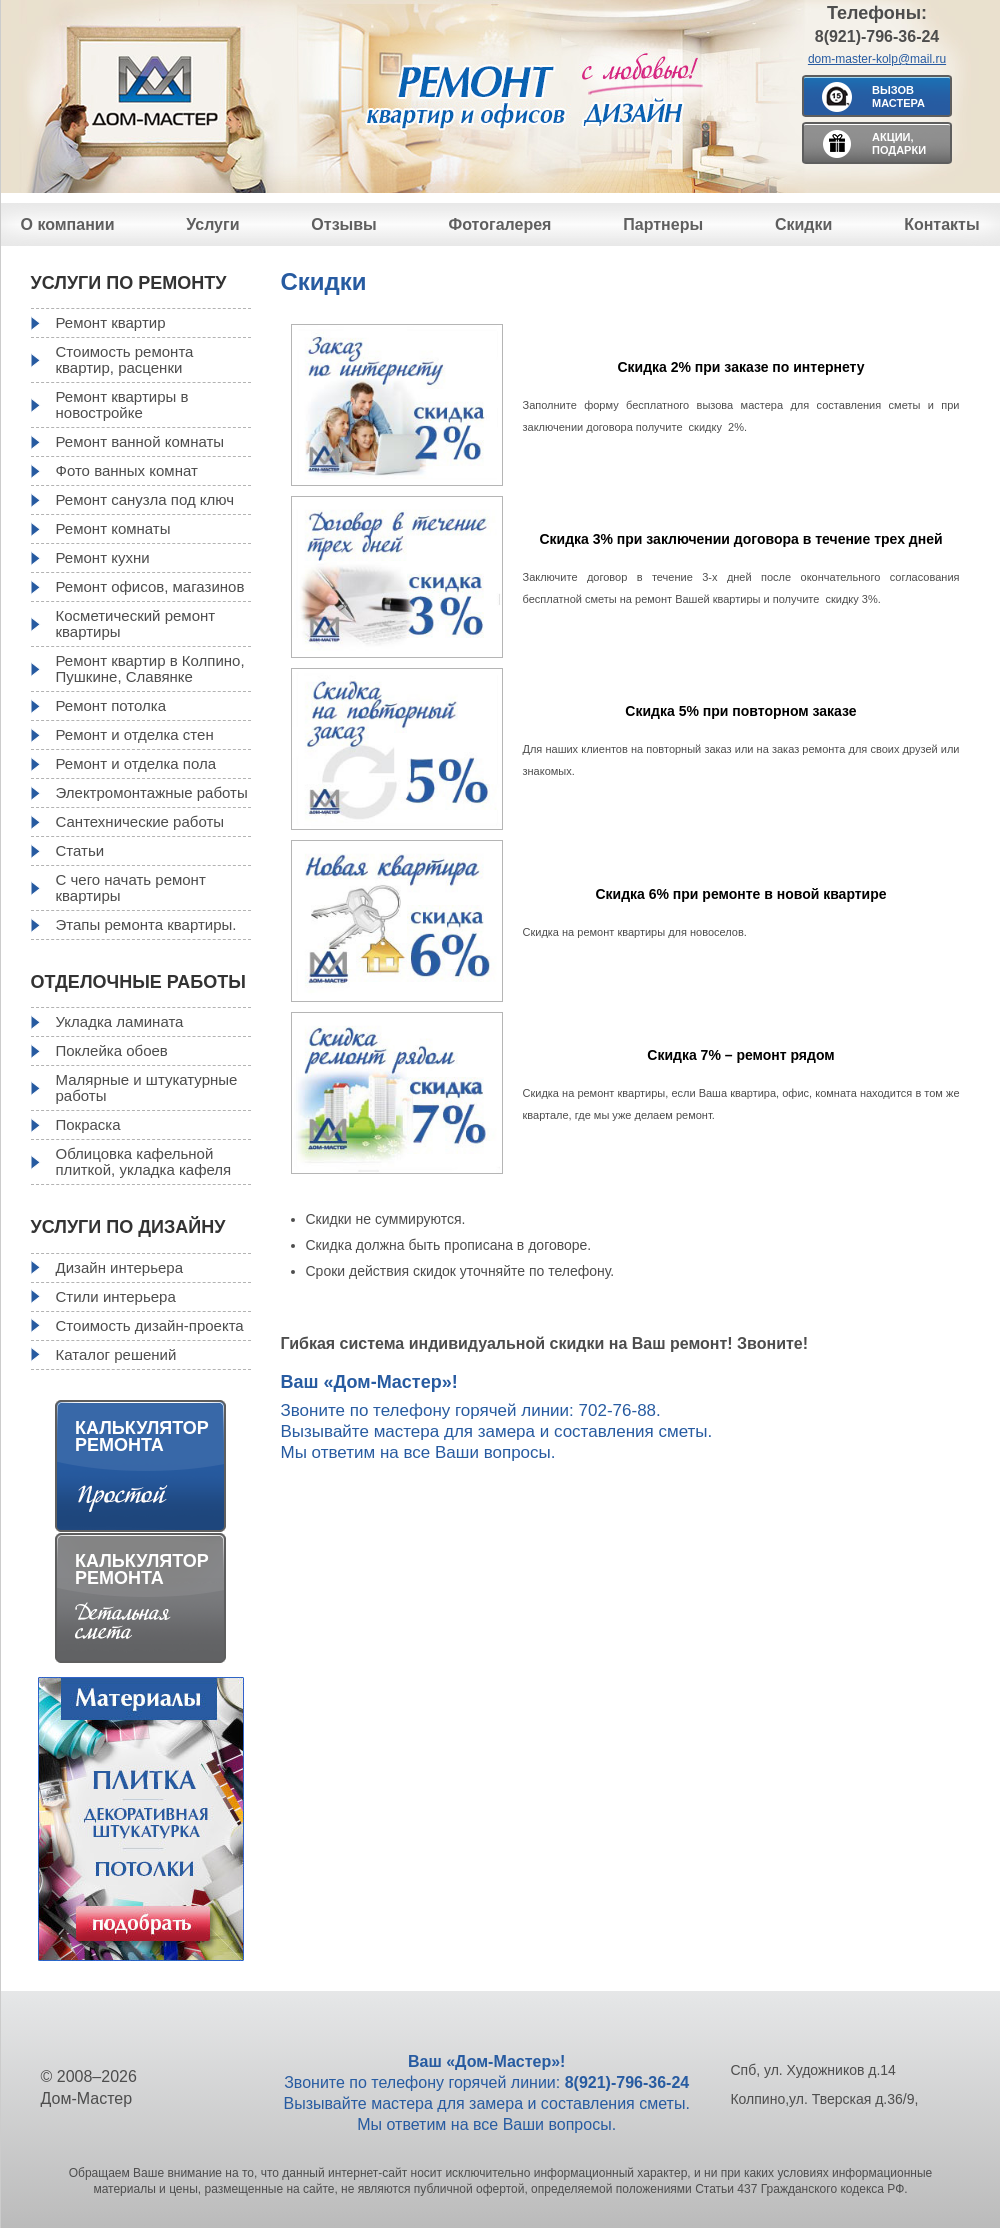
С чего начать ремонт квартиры (131, 887)
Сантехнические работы (140, 821)
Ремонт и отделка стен (135, 734)
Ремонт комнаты (113, 528)
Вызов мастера (898, 96)
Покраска (88, 1124)
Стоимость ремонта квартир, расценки (125, 359)
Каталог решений (116, 1354)
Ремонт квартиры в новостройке (122, 404)
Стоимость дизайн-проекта (150, 1325)
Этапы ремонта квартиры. (146, 924)
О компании (68, 224)
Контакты (941, 224)
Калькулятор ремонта (142, 1436)
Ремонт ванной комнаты (140, 441)
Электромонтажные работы (152, 792)
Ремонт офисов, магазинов (150, 586)
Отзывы (343, 224)
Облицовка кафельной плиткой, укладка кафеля (144, 1161)
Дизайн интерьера (119, 1267)
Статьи (80, 850)
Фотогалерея (500, 224)
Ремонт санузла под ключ (145, 499)
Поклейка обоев (112, 1050)
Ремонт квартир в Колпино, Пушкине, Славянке (150, 668)
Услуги (212, 224)
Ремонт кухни (103, 557)
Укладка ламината (120, 1021)
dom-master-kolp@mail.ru (877, 59)
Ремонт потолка (111, 705)
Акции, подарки (899, 143)
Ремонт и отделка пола (136, 763)
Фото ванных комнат (127, 470)
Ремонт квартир (111, 322)
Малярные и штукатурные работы (147, 1087)
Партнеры (663, 224)
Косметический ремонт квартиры (136, 623)
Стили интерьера (116, 1296)
